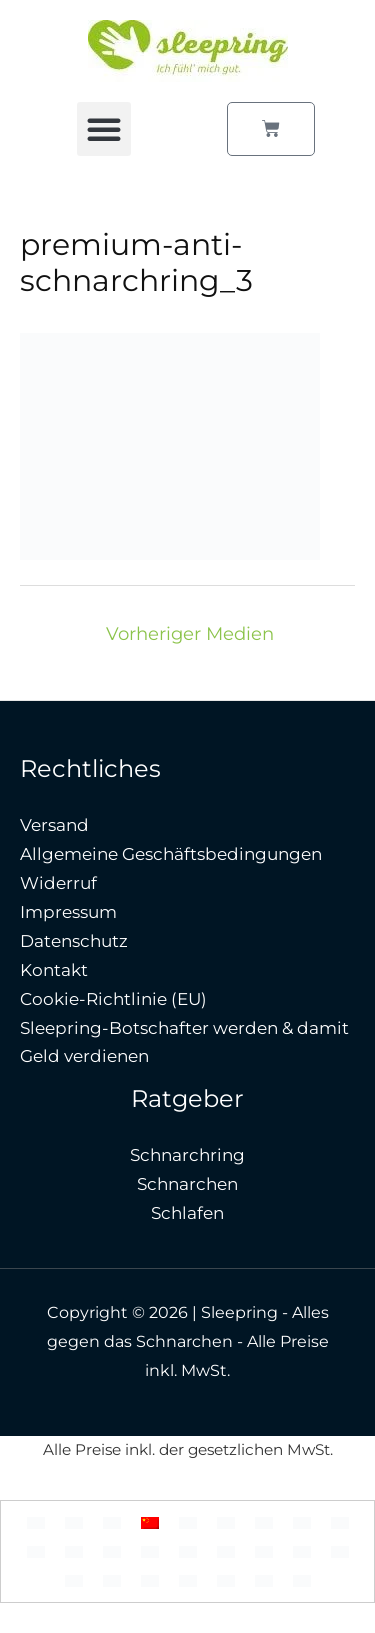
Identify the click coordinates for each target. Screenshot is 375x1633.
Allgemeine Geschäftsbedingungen (171, 854)
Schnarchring (187, 1155)
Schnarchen (187, 1184)
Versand (54, 825)
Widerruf (58, 883)
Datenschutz (74, 941)
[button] (104, 129)
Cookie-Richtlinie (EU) (113, 999)
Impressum (68, 912)
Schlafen (187, 1213)
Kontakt (54, 970)
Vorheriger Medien (190, 633)
